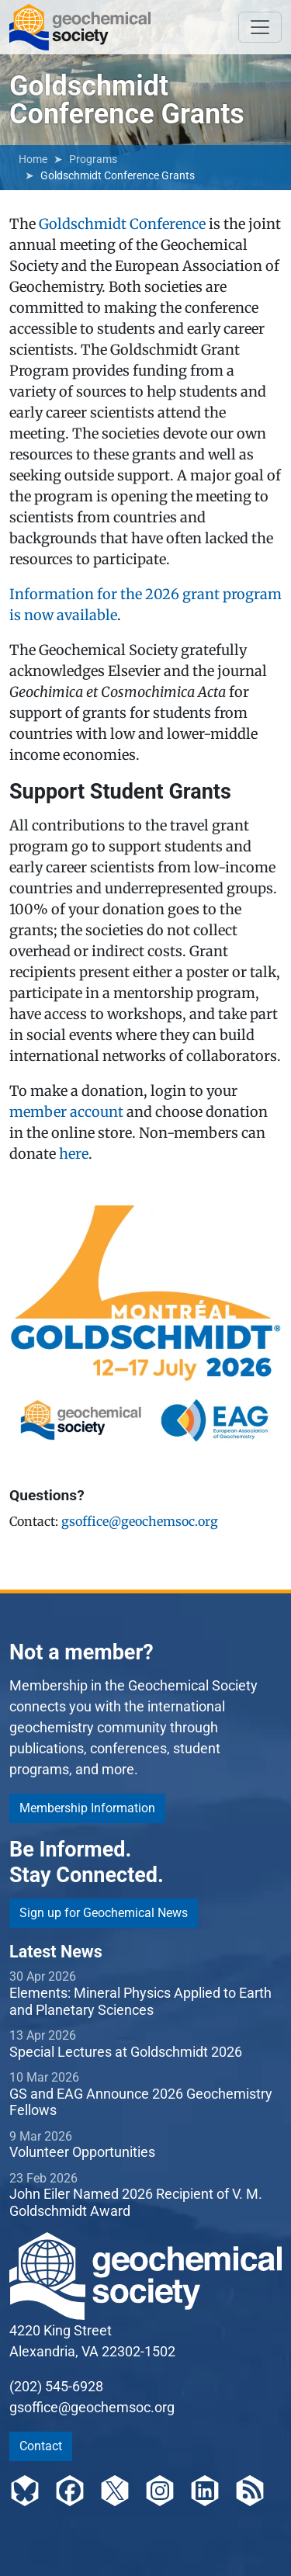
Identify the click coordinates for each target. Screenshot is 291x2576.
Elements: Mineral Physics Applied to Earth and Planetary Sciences (140, 2001)
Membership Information (87, 1808)
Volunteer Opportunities (82, 2152)
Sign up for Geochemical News (103, 1912)
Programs (93, 159)
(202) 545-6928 (56, 2386)
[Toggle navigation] (260, 27)
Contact (40, 2446)
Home (33, 159)
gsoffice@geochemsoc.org (139, 1521)
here (73, 1154)
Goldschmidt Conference (122, 224)
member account (66, 1112)
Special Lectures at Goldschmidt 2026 (125, 2052)
